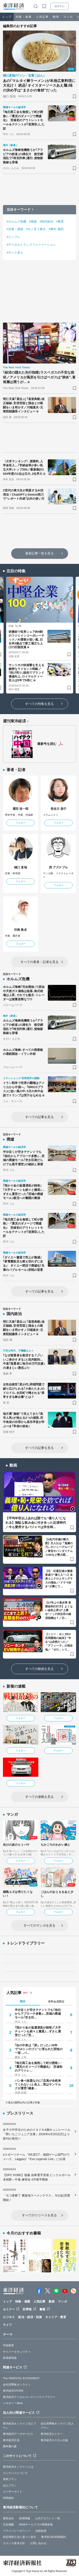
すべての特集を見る (39, 703)
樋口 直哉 (20, 867)
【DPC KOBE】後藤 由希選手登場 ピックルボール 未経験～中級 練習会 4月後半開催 (37, 2177)
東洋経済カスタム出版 (54, 2440)
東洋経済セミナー (52, 2433)
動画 (56, 16)
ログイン (59, 6)
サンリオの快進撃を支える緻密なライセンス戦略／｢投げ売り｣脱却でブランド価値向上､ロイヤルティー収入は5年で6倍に (26, 672)
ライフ (7, 2325)
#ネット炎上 (15, 252)
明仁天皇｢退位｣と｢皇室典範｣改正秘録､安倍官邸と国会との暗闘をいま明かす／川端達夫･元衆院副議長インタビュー (24, 405)
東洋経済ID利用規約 (53, 2536)
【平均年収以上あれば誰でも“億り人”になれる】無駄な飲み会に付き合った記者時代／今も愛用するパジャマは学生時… (35, 1522)
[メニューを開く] (74, 6)
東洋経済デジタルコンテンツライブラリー (29, 2397)
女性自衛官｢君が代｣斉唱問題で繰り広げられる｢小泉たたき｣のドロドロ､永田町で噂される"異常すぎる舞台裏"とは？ (24, 1391)
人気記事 (42, 16)
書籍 (42, 2309)
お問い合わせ (38, 2543)
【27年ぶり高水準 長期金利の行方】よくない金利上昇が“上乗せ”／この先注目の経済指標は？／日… (59, 1610)
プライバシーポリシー (17, 2530)
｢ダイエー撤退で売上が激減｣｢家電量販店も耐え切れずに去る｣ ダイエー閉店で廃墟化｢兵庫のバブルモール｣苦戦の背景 (24, 1263)
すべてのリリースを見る (39, 2215)
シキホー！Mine (13, 2403)
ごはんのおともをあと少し (57, 1894)
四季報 (27, 2309)
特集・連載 (24, 16)
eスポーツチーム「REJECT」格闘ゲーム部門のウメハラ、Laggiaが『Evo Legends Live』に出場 (36, 2157)
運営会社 (8, 2518)
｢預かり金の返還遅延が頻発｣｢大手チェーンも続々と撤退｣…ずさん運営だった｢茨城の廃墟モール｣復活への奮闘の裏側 (24, 1192)
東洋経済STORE (13, 2390)
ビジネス (9, 2317)
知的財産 (41, 2530)
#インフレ (13, 237)
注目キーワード (19, 209)
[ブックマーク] (74, 96)
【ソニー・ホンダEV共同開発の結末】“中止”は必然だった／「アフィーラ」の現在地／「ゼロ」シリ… (59, 1642)
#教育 (60, 221)
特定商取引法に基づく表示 (19, 2536)
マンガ (68, 16)
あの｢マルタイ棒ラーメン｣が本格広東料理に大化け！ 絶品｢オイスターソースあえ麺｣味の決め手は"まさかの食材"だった (39, 85)
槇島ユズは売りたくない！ (18, 1894)
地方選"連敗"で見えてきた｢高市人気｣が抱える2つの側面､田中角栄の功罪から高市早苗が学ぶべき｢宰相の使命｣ (23, 1420)
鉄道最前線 (10, 2357)
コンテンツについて (15, 2473)
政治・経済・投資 (30, 2317)
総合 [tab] (22, 2001)
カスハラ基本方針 (14, 2543)
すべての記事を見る (39, 1117)
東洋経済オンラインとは (18, 2466)
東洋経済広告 (11, 2440)
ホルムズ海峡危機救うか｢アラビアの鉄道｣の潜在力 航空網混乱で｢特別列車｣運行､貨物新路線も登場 (23, 156)
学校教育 (8, 2345)
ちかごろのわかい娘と (55, 1844)
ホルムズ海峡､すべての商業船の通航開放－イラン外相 (23, 1052)
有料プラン (10, 2479)
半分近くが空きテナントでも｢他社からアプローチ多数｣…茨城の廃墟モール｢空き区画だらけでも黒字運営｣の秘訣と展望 (24, 1158)
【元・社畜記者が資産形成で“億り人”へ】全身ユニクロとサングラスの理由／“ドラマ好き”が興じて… (59, 1578)
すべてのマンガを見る (39, 1925)
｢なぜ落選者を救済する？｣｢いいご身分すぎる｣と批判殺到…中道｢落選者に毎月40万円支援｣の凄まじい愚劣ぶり (24, 1361)
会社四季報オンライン (17, 2384)
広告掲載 (8, 2524)
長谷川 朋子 (58, 808)
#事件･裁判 (56, 229)
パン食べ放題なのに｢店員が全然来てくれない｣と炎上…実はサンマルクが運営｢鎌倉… (38, 2084)
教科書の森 (10, 2446)
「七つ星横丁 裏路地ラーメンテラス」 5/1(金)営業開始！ (36, 2198)
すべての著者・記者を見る (39, 962)
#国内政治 (46, 221)
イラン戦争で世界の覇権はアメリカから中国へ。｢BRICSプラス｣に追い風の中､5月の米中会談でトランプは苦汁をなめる (23, 1089)
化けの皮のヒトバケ (16, 1844)
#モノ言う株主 (36, 229)
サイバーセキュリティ (17, 2351)
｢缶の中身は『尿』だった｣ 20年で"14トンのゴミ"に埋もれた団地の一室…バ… (39, 2049)
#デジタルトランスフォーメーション (31, 244)
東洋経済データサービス (18, 2433)
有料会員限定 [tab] (56, 2001)
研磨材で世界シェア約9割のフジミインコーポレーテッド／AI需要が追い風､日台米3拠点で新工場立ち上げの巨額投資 (26, 639)
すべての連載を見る (39, 1796)
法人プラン (10, 2485)
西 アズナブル (58, 867)
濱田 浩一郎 (20, 808)
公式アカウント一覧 (47, 2518)
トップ (7, 16)
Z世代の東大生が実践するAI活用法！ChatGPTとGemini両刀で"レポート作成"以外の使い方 (23, 494)
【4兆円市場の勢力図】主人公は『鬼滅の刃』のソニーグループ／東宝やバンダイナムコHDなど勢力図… (59, 1547)
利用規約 (8, 2498)
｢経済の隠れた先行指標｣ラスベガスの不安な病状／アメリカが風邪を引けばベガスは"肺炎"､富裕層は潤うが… (39, 377)
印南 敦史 (20, 929)
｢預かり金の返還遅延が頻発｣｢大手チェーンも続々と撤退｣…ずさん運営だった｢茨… (38, 2031)
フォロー (21, 822)
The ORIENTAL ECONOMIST (21, 2378)
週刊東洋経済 (14, 721)
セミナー (9, 2309)
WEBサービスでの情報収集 (36, 2524)
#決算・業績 (15, 229)
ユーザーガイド (12, 2491)
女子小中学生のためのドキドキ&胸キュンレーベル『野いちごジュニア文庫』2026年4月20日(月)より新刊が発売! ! (36, 2134)
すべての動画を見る (39, 1669)
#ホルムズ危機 (16, 221)
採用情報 (24, 2518)
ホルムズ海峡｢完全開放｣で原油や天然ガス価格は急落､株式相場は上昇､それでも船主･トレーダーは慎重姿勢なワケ (24, 993)
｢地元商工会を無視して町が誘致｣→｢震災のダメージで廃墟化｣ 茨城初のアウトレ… (38, 2066)
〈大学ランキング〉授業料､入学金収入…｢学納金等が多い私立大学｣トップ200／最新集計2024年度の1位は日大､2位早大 (23, 467)
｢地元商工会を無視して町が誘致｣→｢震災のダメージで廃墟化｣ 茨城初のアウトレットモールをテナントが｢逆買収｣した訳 (24, 120)
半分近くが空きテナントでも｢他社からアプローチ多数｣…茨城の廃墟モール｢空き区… (38, 2013)
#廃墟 (33, 221)
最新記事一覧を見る (39, 553)
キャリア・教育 (55, 2317)
